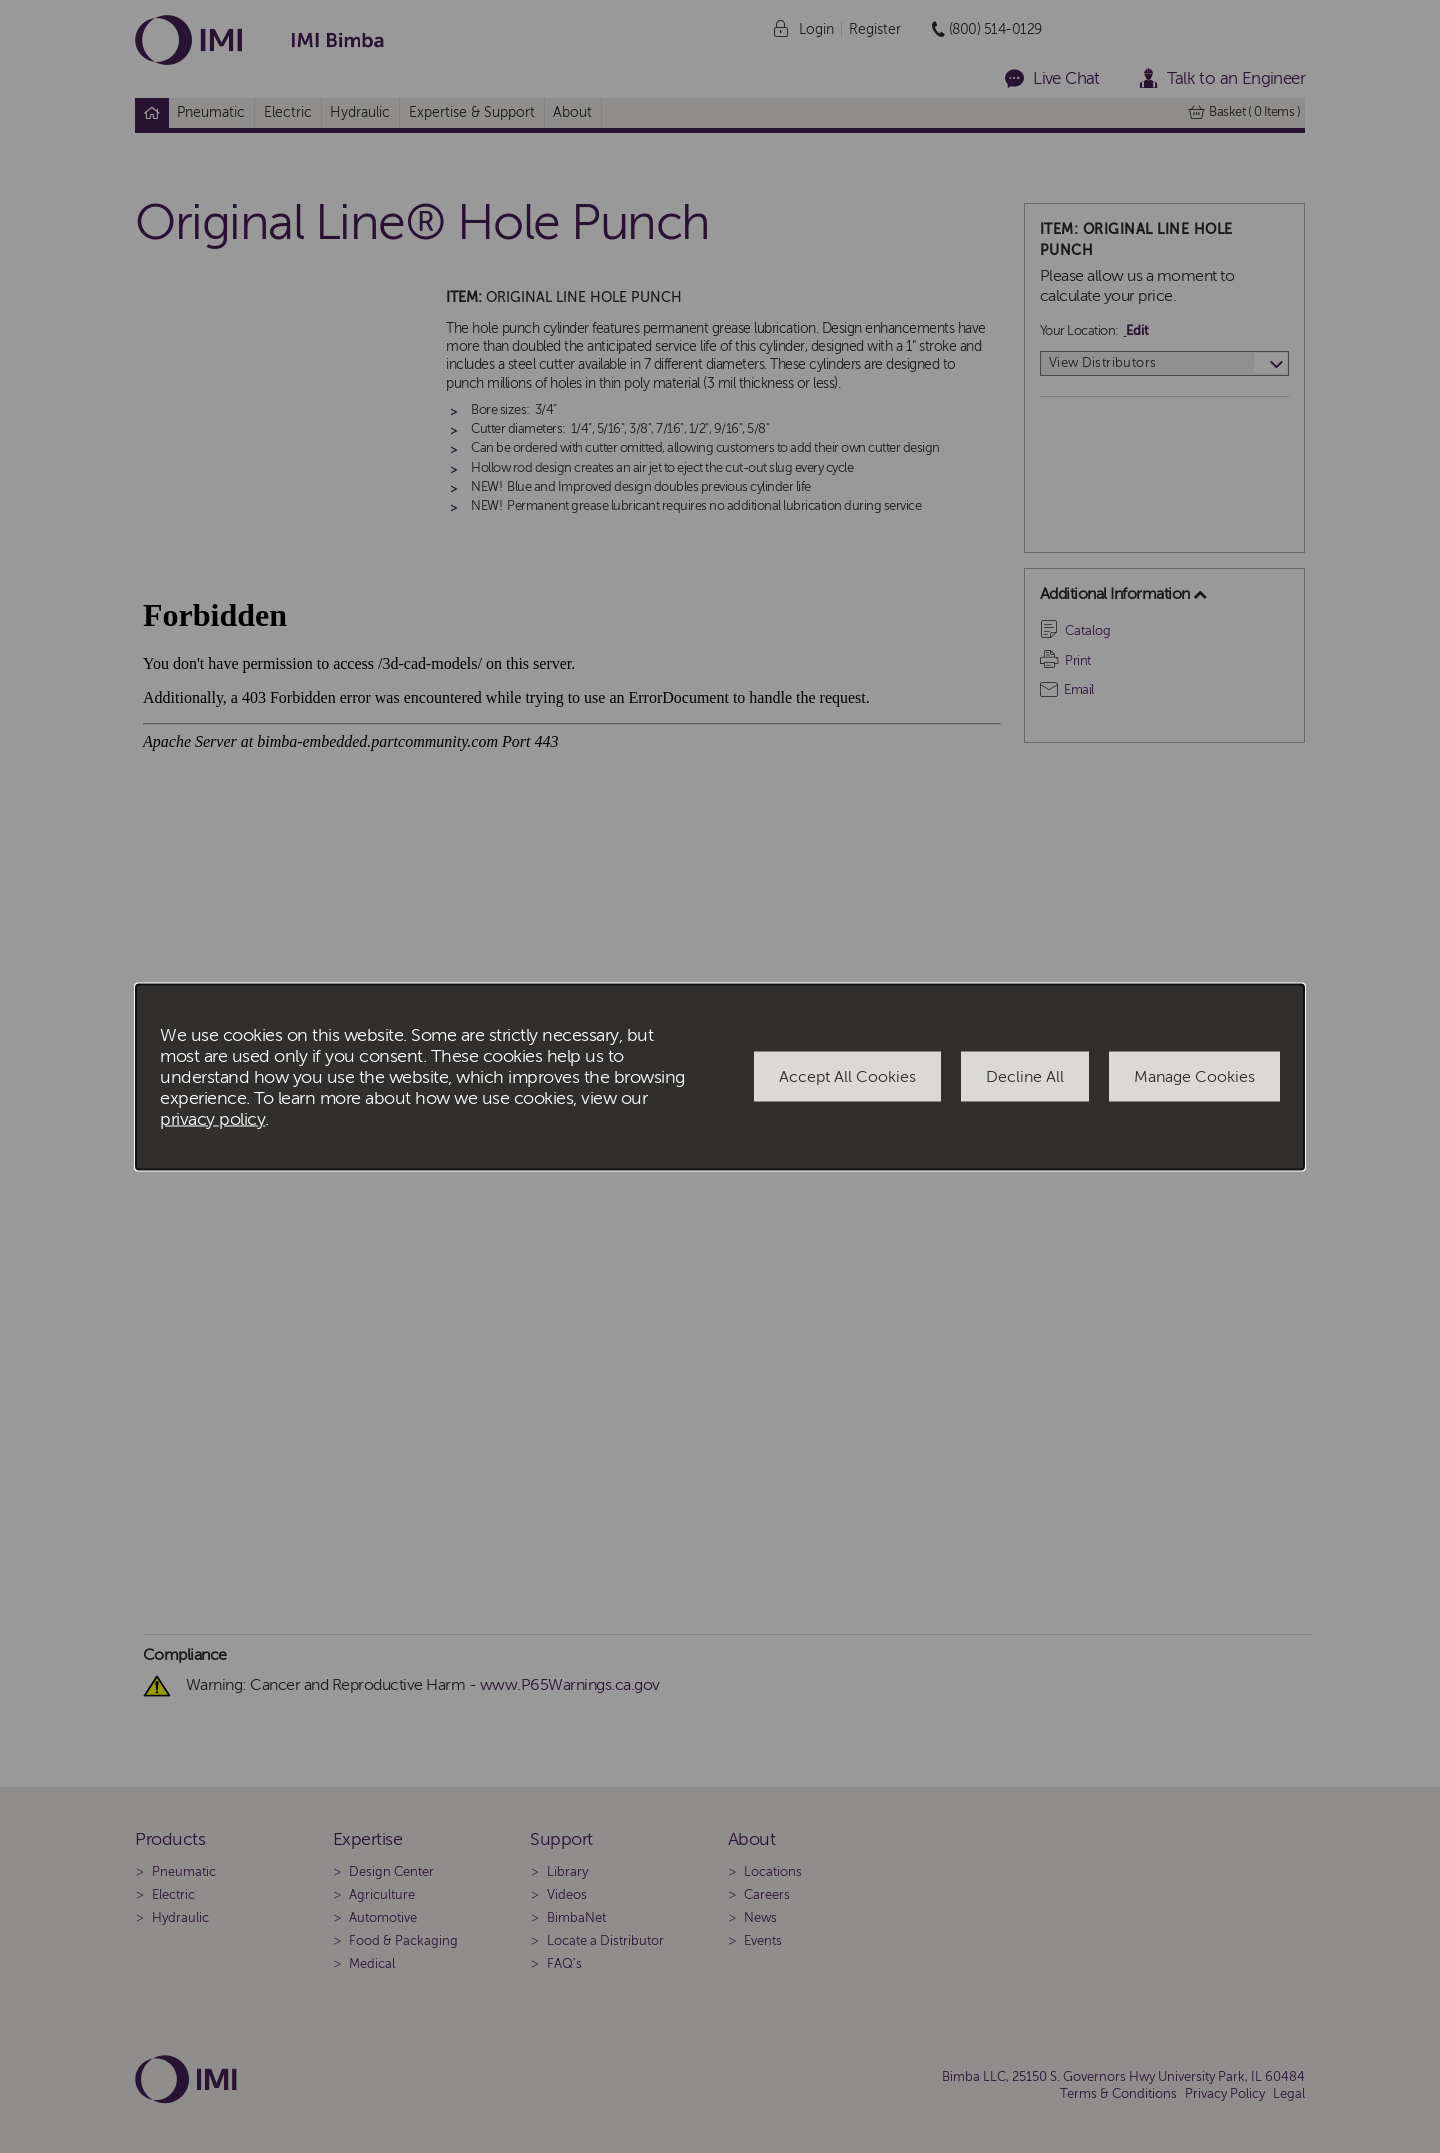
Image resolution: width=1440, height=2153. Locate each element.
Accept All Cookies (847, 1077)
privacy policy (212, 1118)
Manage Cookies (1194, 1077)
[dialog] (720, 1076)
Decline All (1025, 1077)
